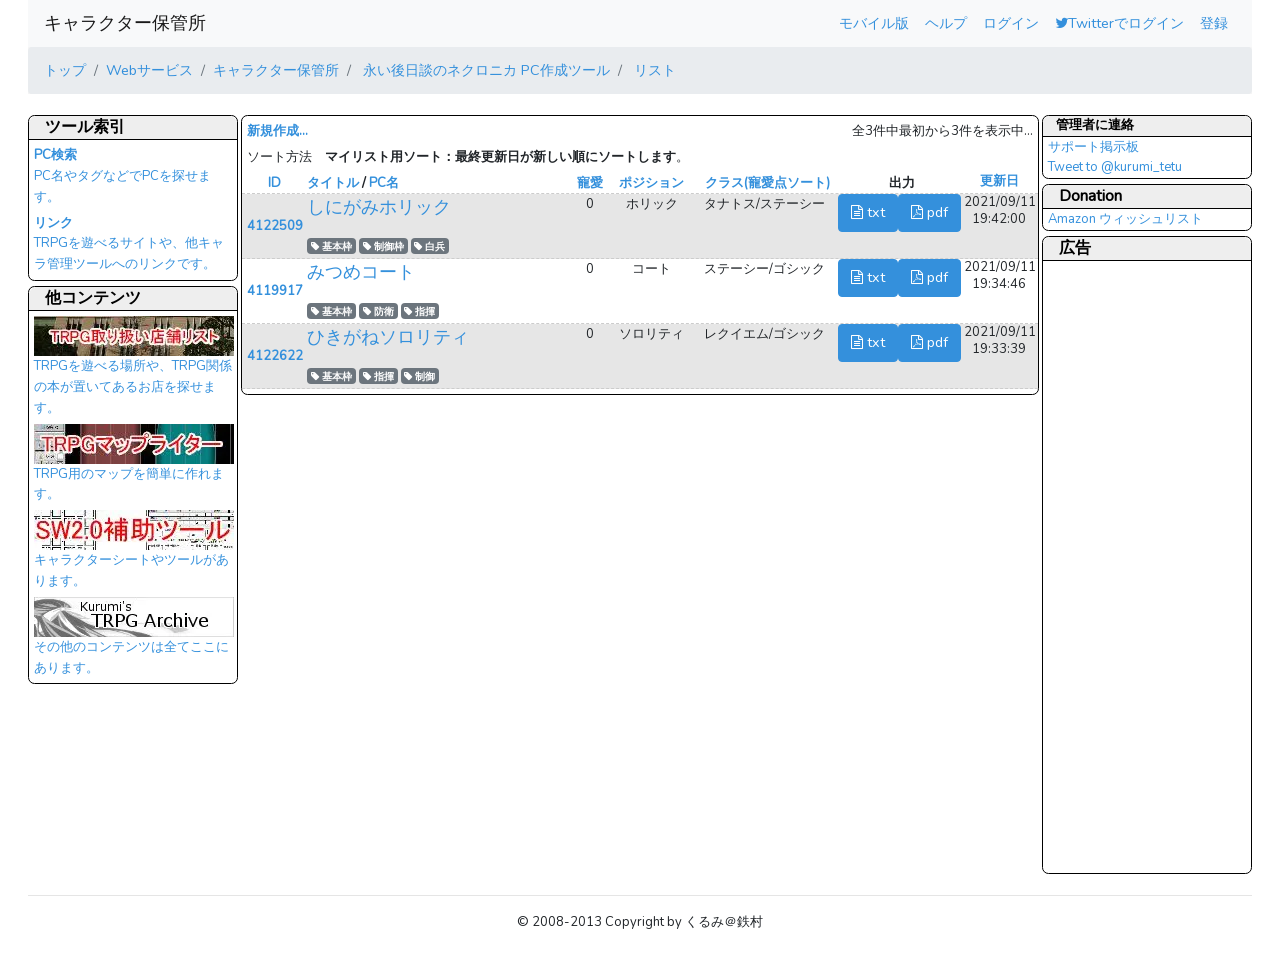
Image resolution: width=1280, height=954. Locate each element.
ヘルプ (946, 23)
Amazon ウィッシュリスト (1125, 219)
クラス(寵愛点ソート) (767, 183)
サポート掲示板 (1093, 147)
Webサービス (149, 70)
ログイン (1011, 23)
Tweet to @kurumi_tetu (1115, 167)
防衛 (378, 311)
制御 (419, 376)
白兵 (429, 246)
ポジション (651, 183)
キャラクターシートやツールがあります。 (134, 555)
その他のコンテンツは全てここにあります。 (134, 642)
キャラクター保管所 (125, 23)
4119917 (275, 291)
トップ (65, 70)
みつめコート (361, 272)
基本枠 (331, 246)
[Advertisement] (1128, 566)
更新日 (999, 181)
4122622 (275, 356)
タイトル (333, 183)
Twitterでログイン (1119, 23)
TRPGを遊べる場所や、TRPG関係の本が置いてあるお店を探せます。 (134, 371)
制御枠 (383, 246)
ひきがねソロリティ (388, 337)
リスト (653, 70)
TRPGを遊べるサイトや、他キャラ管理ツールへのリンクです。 (129, 244)
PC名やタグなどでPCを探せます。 (122, 176)
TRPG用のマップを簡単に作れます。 (134, 469)
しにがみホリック (379, 207)
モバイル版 (874, 23)
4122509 (275, 226)
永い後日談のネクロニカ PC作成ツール (484, 70)
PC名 (384, 183)
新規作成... (277, 131)
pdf (929, 212)
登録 (1214, 23)
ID (274, 183)
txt (868, 212)
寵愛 (590, 183)
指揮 (419, 311)
